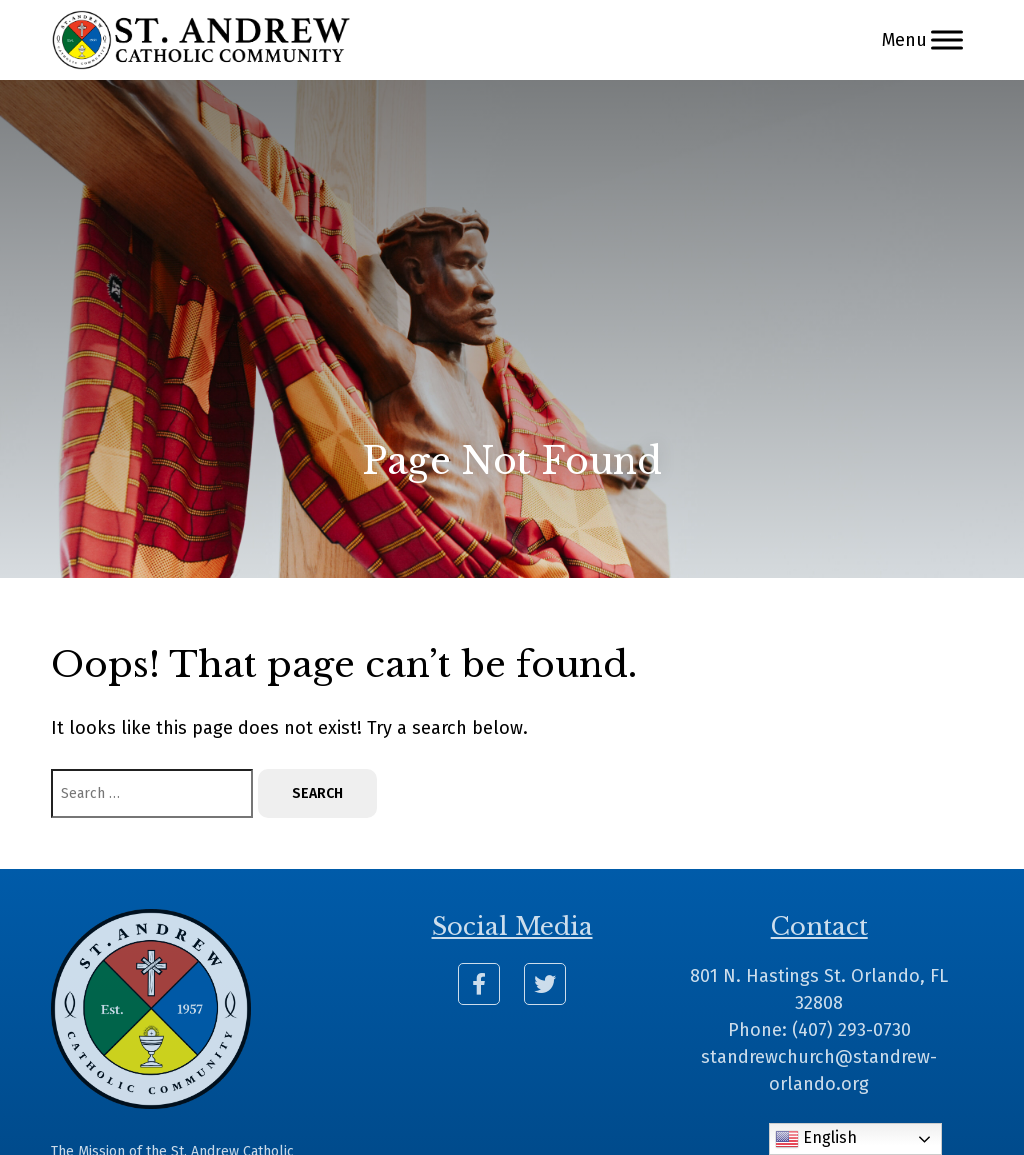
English (816, 1139)
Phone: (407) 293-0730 (819, 1030)
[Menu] (947, 39)
